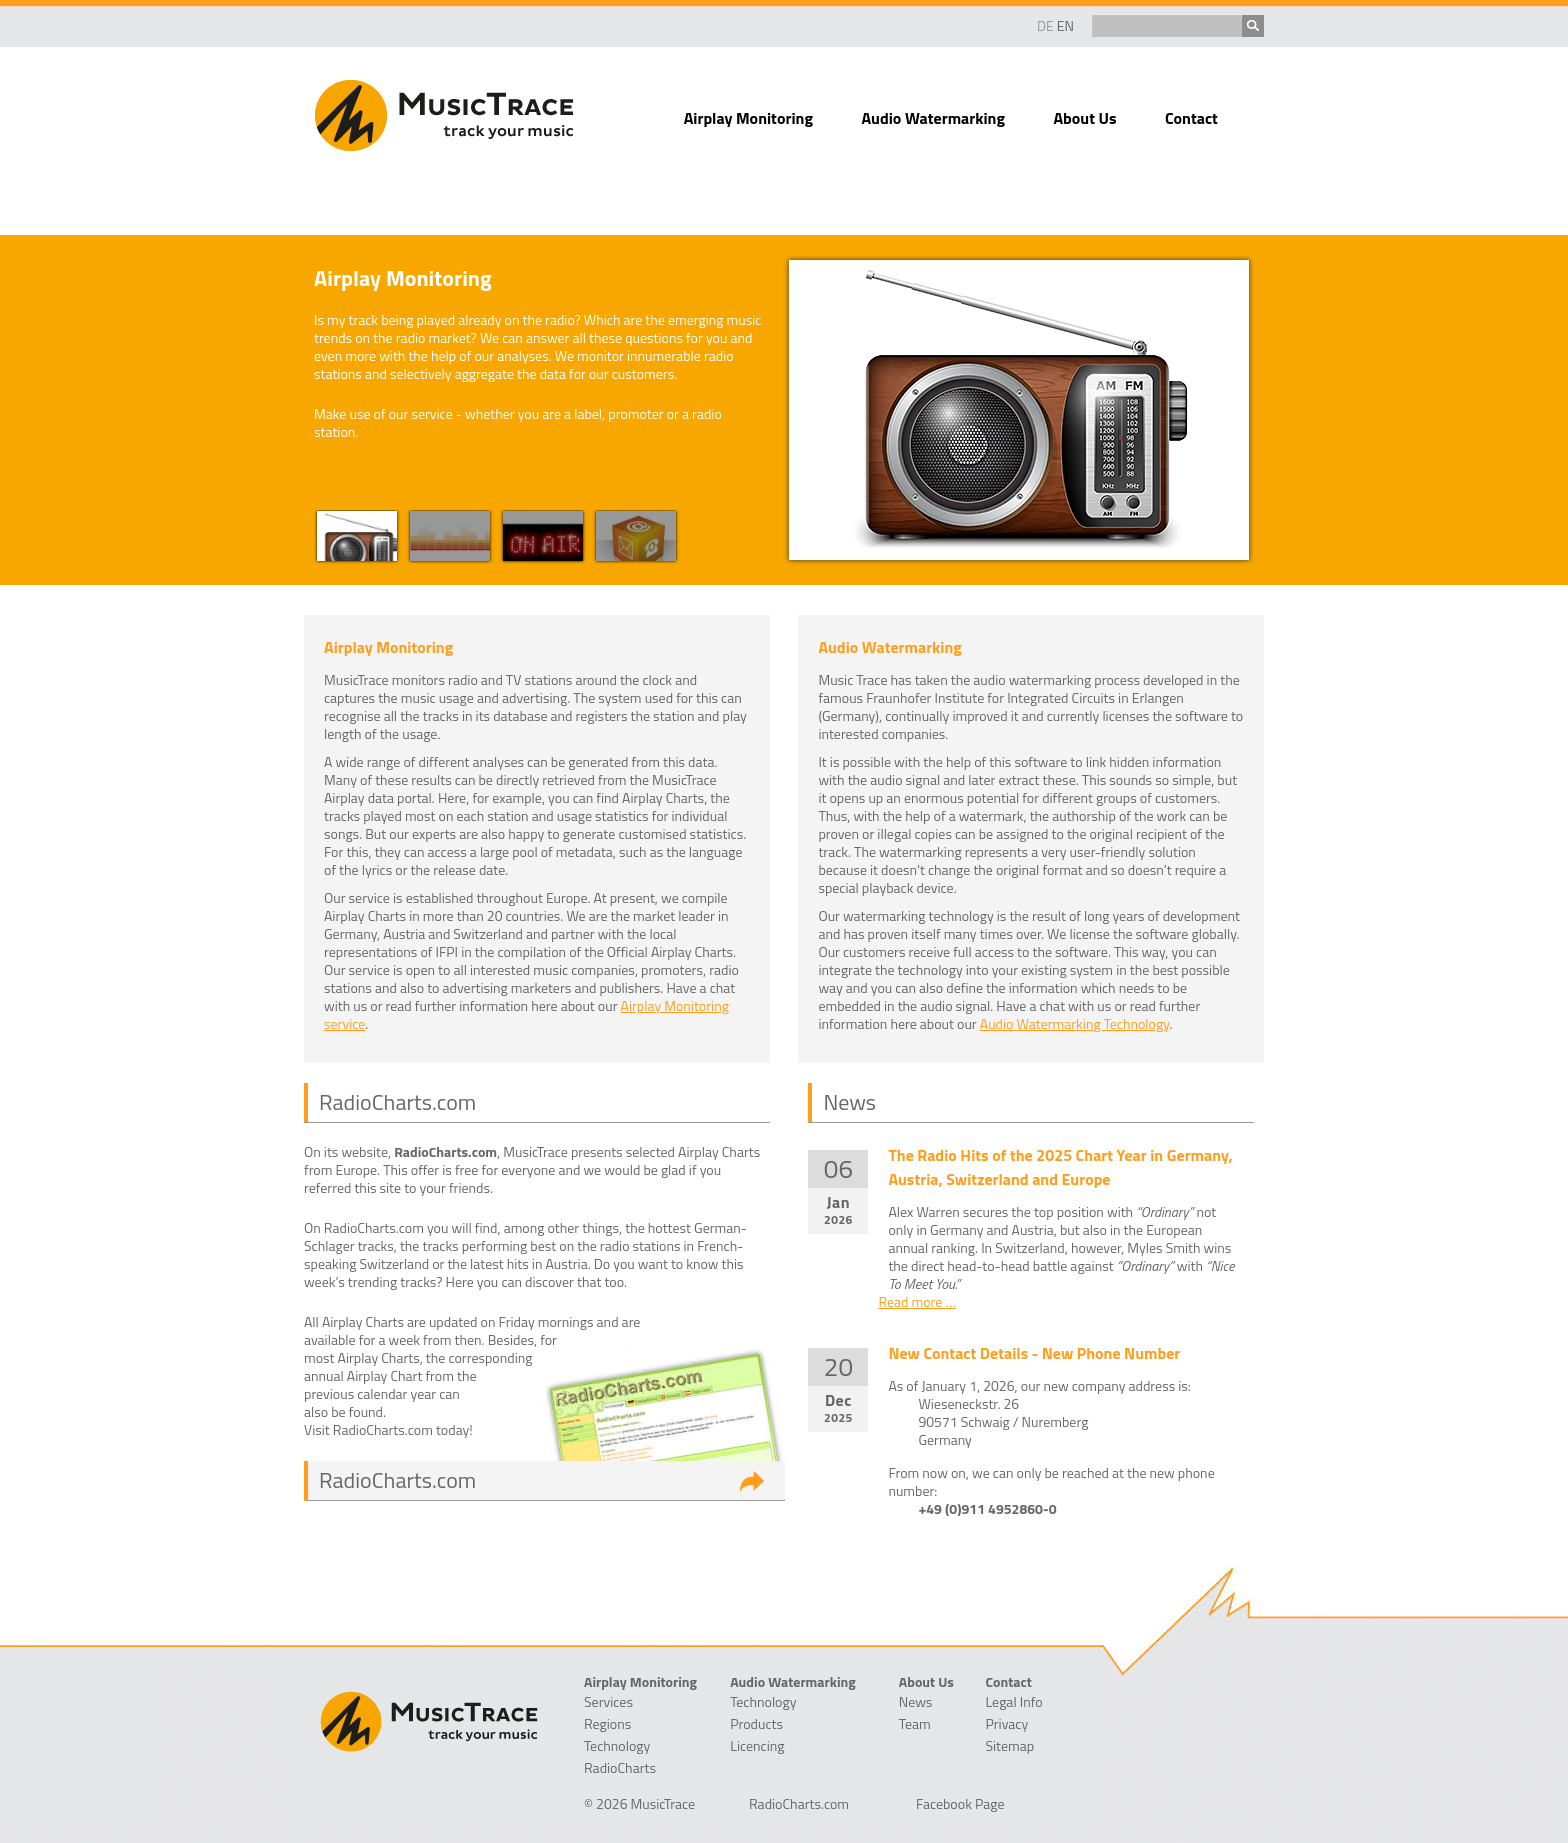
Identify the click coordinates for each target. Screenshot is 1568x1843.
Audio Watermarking (933, 118)
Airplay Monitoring (748, 118)
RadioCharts (620, 1768)
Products (756, 1724)
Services (608, 1702)
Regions (607, 1724)
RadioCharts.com (397, 1480)
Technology (617, 1746)
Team (915, 1724)
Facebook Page (960, 1804)
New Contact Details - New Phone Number (1034, 1353)
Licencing (757, 1746)
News (916, 1702)
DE (1045, 25)
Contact (1191, 118)
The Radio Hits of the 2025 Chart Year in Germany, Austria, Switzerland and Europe (1060, 1167)
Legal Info (1013, 1702)
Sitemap (1009, 1746)
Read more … (916, 1301)
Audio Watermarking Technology (1075, 1023)
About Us (1084, 118)
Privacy (1006, 1724)
